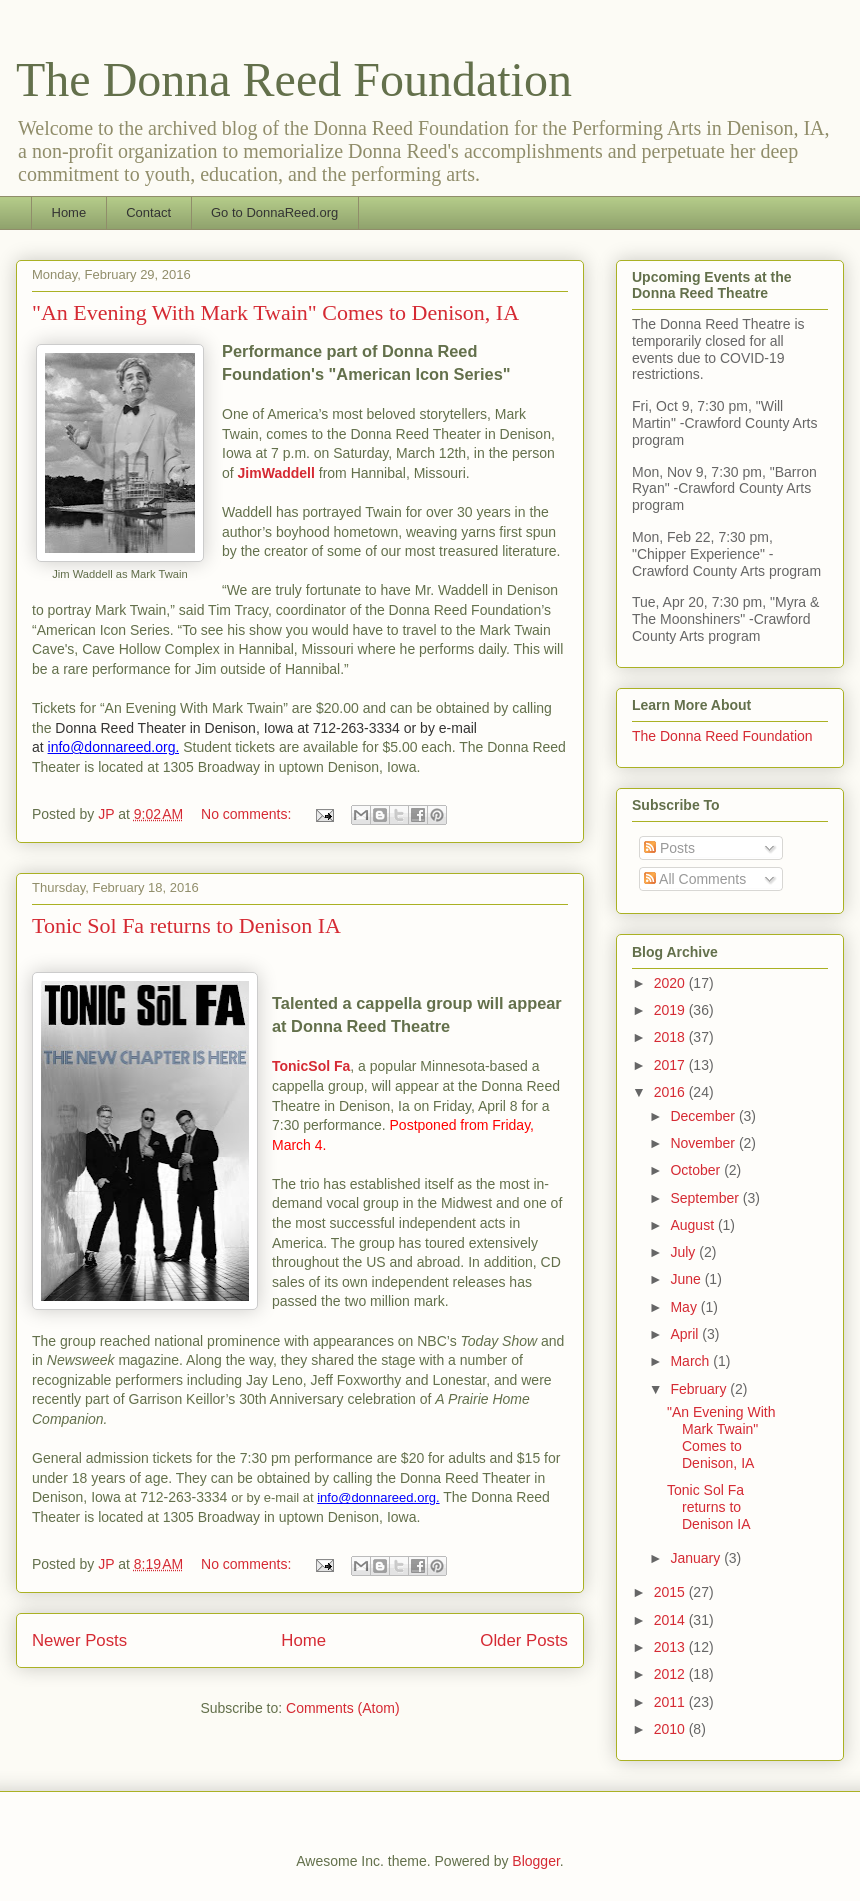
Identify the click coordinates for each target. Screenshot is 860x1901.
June (687, 1279)
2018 (671, 1037)
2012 (671, 1674)
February (700, 1389)
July (684, 1252)
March (691, 1361)
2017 (671, 1065)
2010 (671, 1729)
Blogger (535, 1861)
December (704, 1116)
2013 (671, 1647)
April (686, 1334)
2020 (671, 983)
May (685, 1307)
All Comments (695, 879)
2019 (671, 1010)
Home (69, 212)
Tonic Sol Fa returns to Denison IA (186, 925)
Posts (669, 848)
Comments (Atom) (343, 1708)
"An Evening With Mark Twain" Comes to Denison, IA (275, 312)
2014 (671, 1620)
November (704, 1143)
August (693, 1225)
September (706, 1198)
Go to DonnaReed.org (274, 212)
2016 (671, 1092)
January (697, 1558)
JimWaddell (276, 473)
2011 (671, 1702)
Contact (148, 212)
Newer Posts (79, 1640)
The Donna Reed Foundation (294, 79)
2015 (671, 1592)
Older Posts (524, 1640)
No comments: (248, 814)
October (697, 1170)
